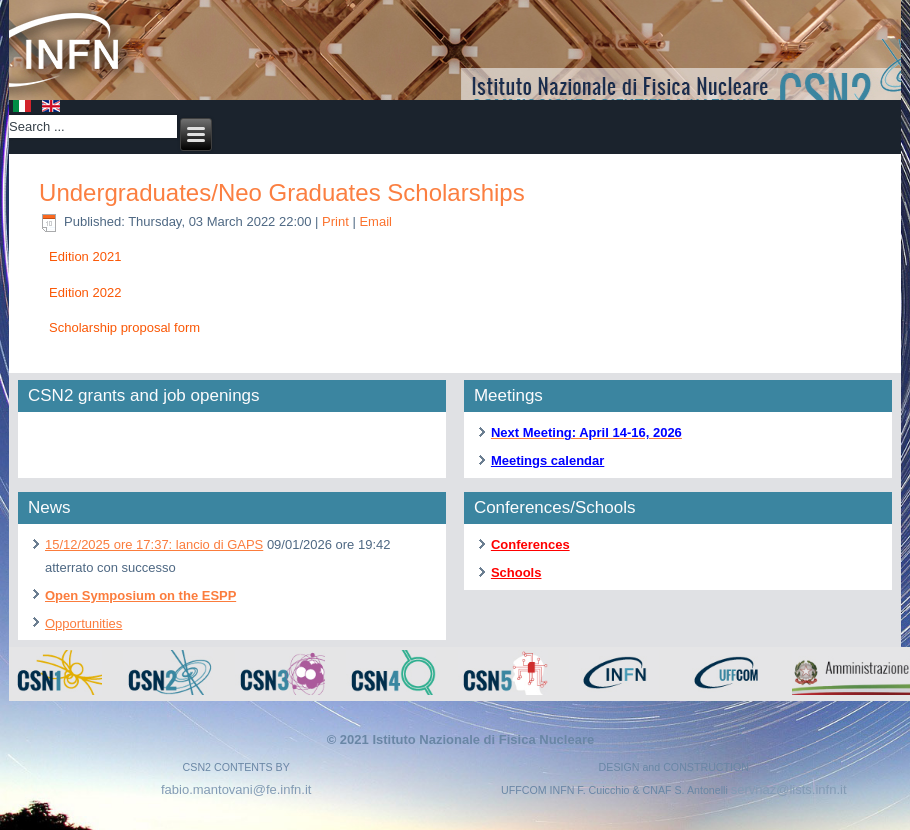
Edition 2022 (85, 292)
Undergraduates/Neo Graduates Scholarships (282, 192)
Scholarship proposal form (124, 327)
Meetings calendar (547, 460)
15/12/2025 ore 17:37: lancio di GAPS (154, 544)
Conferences (530, 544)
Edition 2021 (85, 256)
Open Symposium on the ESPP (140, 595)
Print (337, 221)
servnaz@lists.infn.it (789, 789)
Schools (516, 572)
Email (375, 221)
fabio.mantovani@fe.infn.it (236, 789)
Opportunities (83, 623)
